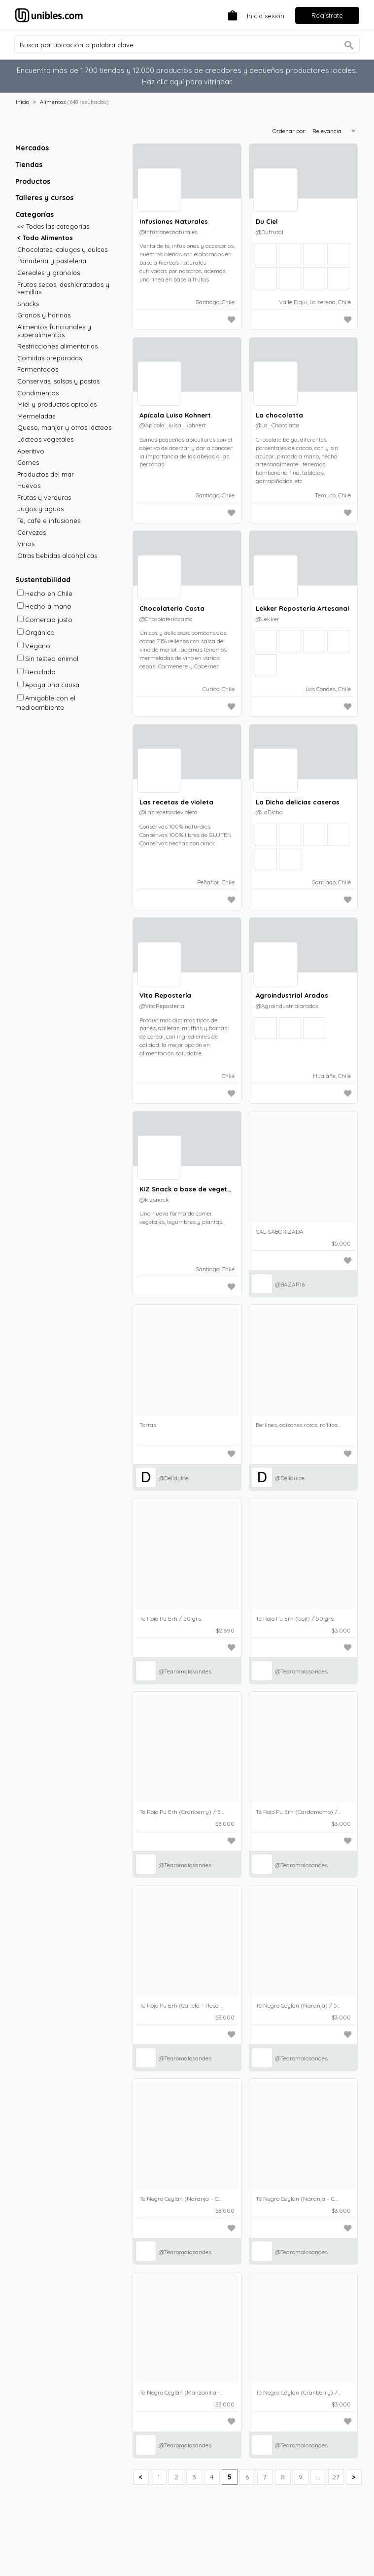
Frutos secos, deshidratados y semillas (63, 288)
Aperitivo (30, 451)
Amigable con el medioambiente (45, 703)
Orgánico (36, 632)
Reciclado (36, 672)
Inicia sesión (265, 16)
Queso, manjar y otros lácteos (64, 427)
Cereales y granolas (48, 273)
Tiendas (28, 164)
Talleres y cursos (44, 197)
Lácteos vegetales (45, 439)
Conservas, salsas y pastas (58, 381)
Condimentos (38, 393)
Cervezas (31, 532)
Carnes (28, 462)
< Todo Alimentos (45, 238)
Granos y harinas (43, 315)
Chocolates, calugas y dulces (62, 249)
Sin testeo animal (47, 658)
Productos (32, 181)
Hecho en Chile (44, 593)
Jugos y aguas (40, 509)
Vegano (33, 646)
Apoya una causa (48, 685)
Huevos (28, 485)
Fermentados (37, 369)
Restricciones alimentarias (57, 346)
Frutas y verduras (44, 497)
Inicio (22, 102)
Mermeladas (36, 416)
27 (336, 2476)
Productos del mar (45, 474)
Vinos (25, 544)
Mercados (32, 147)
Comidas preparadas (49, 358)
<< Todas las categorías (53, 226)
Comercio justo (44, 620)
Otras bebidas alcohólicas (57, 555)
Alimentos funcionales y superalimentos (54, 331)
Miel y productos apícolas (57, 404)
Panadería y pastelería (51, 261)
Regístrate (327, 15)
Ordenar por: (289, 131)
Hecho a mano (44, 606)
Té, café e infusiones (48, 520)
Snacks (28, 304)
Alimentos (53, 102)
